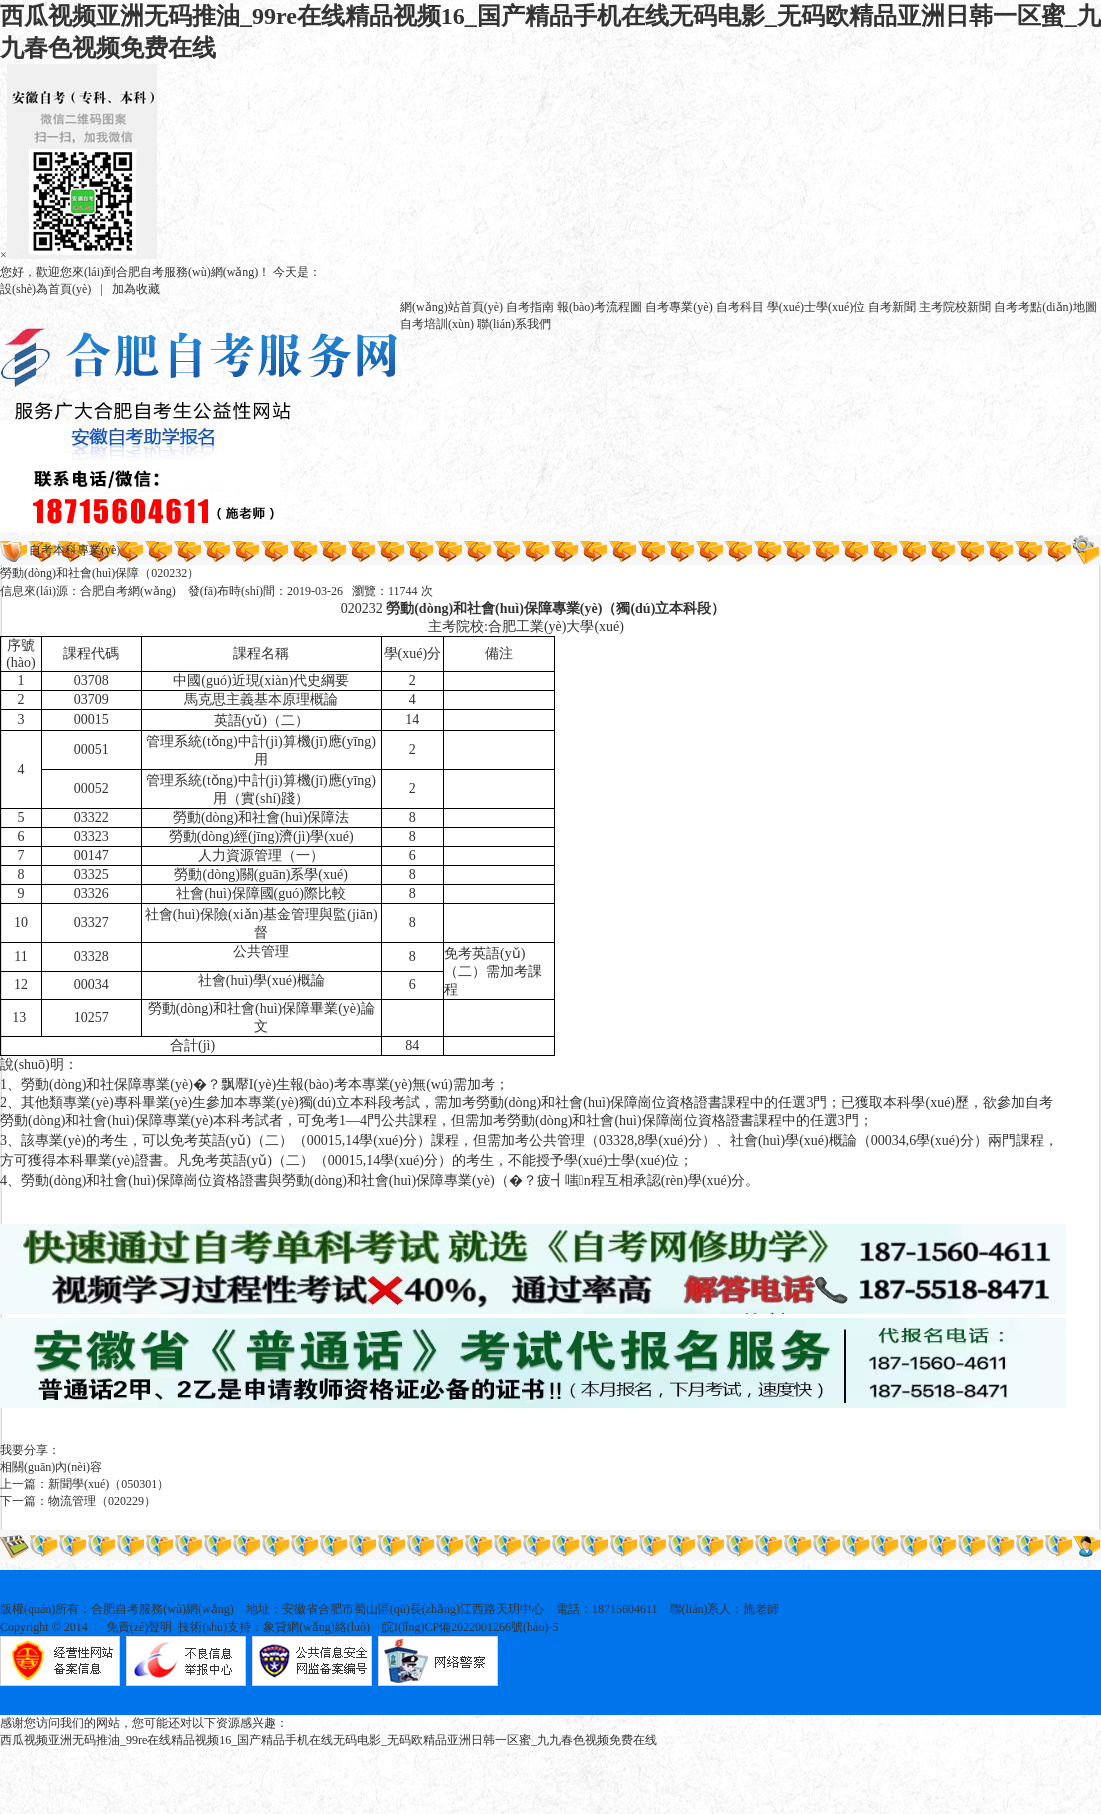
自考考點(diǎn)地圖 (1045, 307)
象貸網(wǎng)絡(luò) (316, 1627)
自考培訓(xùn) (437, 324)
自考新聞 (892, 307)
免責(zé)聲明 (139, 1627)
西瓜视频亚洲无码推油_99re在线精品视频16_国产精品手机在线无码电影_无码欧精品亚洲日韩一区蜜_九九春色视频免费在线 (328, 1740)
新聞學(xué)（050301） (108, 1484)
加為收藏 (136, 289)
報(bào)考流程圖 (599, 307)
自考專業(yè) (678, 307)
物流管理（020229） (102, 1501)
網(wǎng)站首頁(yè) (451, 307)
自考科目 (740, 307)
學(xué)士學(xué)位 (816, 307)
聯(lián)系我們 (514, 324)
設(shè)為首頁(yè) (45, 289)
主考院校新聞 (955, 307)
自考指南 (530, 307)
